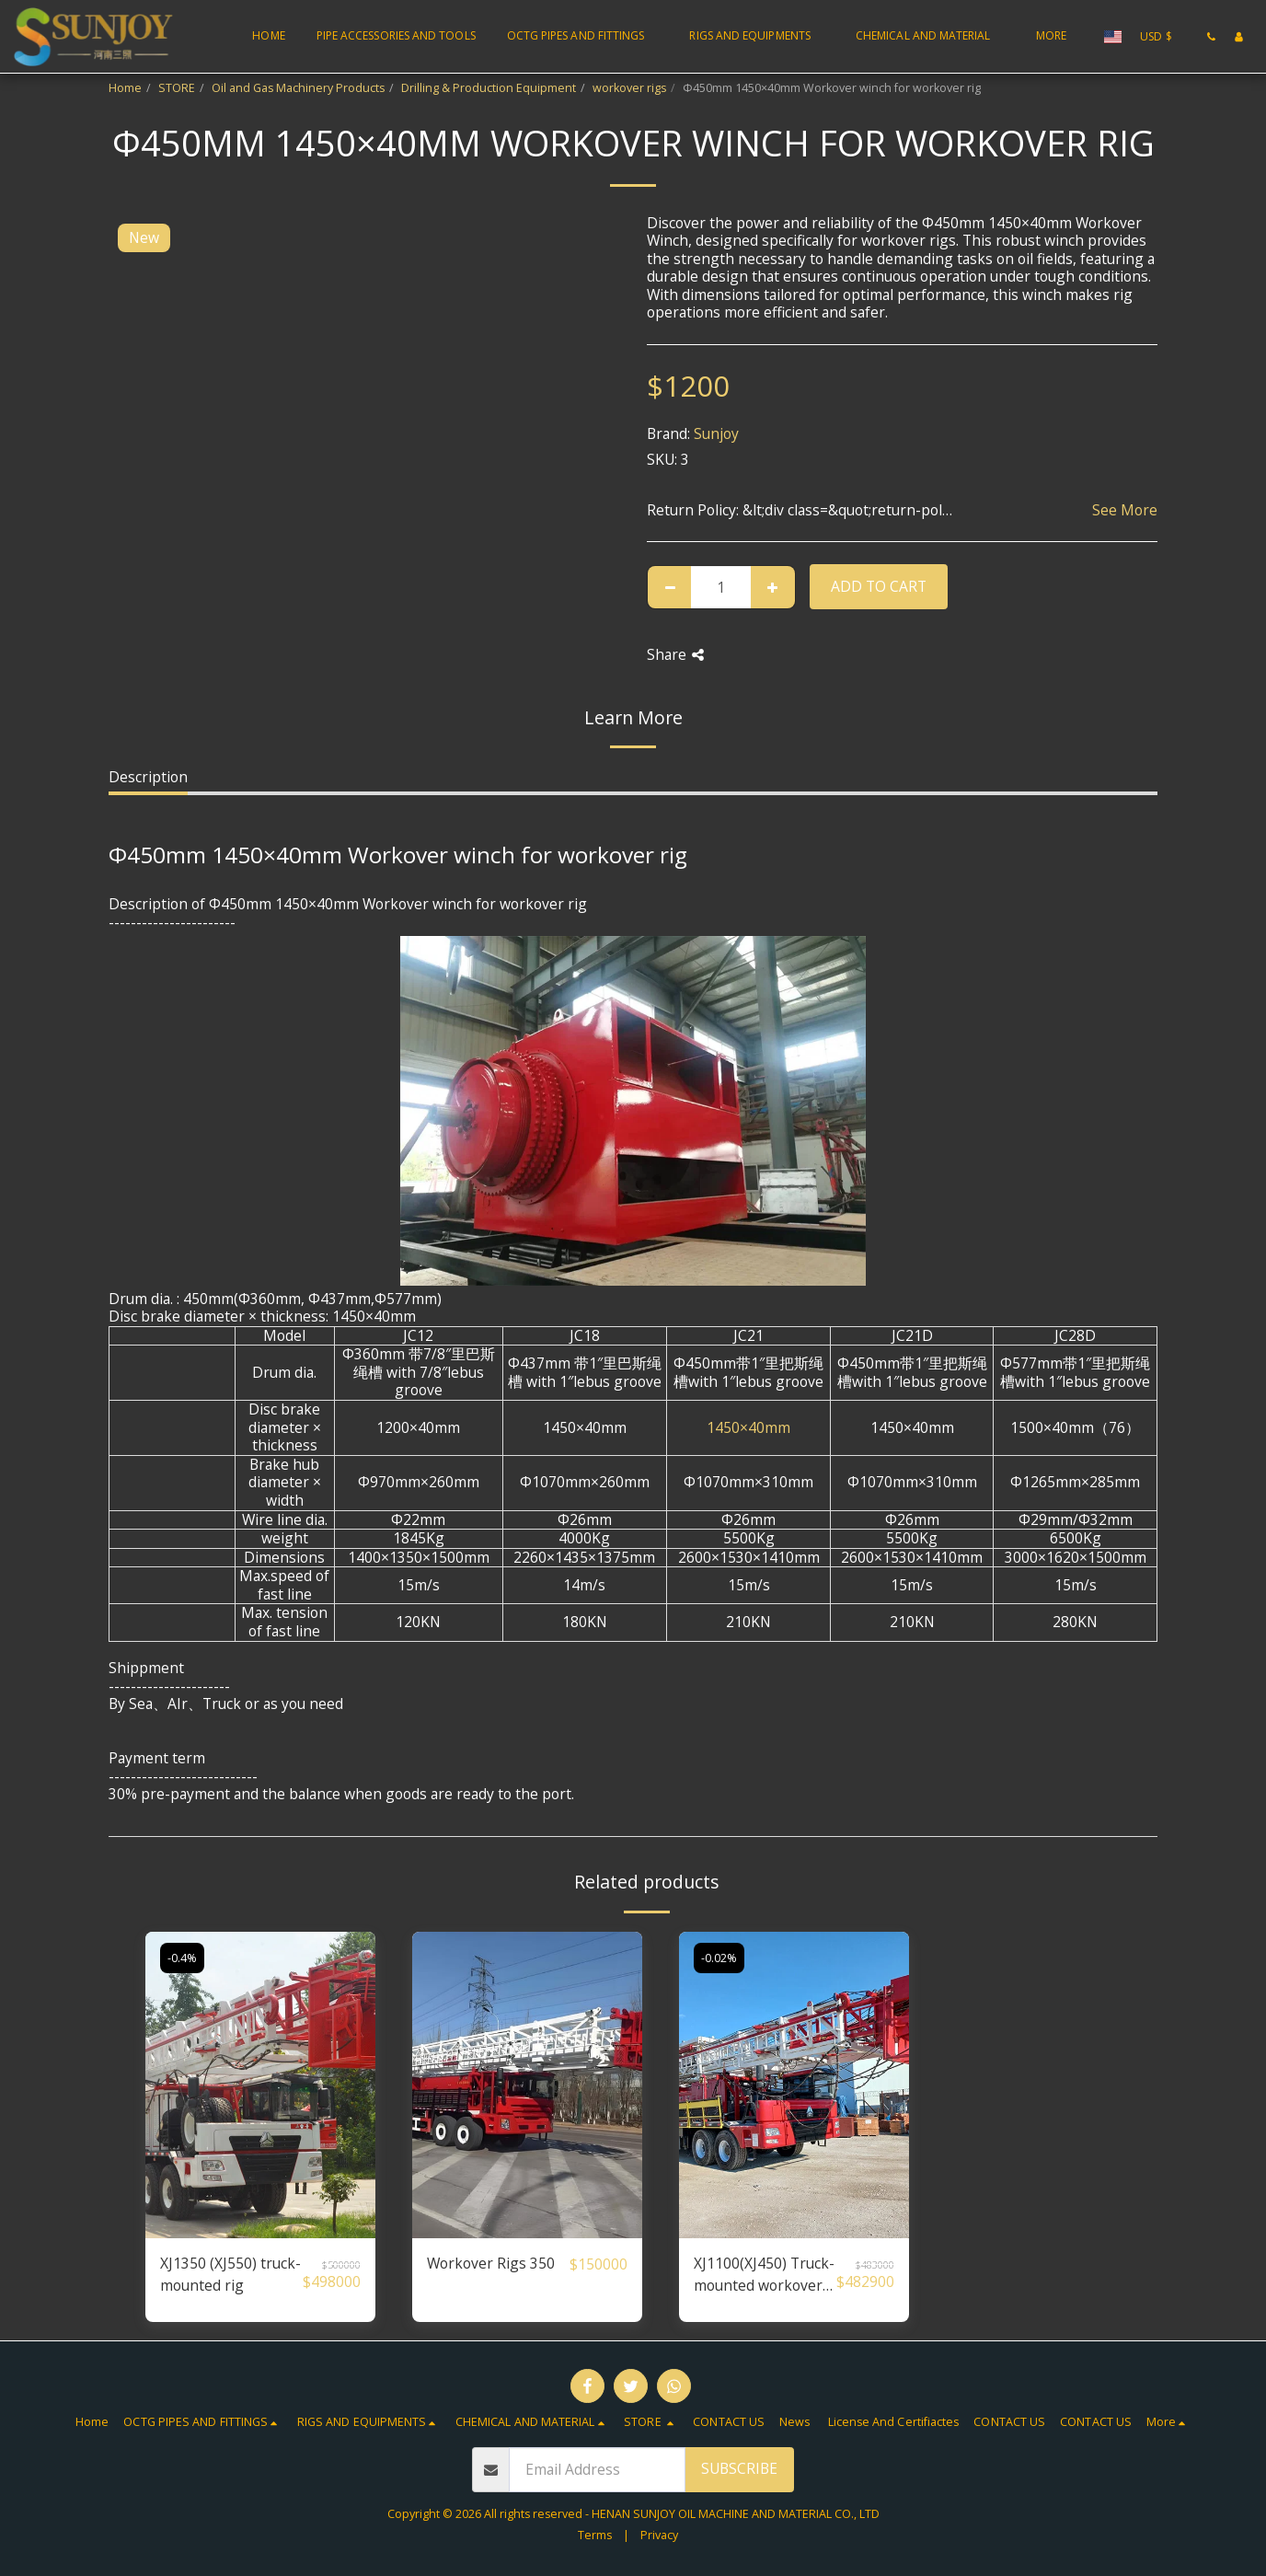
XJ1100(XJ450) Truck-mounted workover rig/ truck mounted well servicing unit (764, 2274)
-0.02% (719, 1958)
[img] (260, 2085)
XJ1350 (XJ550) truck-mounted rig (230, 2274)
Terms (595, 2535)
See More (1124, 511)
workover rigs (629, 88)
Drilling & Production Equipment (488, 88)
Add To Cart (878, 586)
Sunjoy (716, 433)
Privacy (659, 2535)
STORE (176, 88)
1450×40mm (748, 1427)
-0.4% (182, 1958)
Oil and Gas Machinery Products (298, 88)
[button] (582, 37)
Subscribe (739, 2468)
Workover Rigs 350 (491, 2263)
